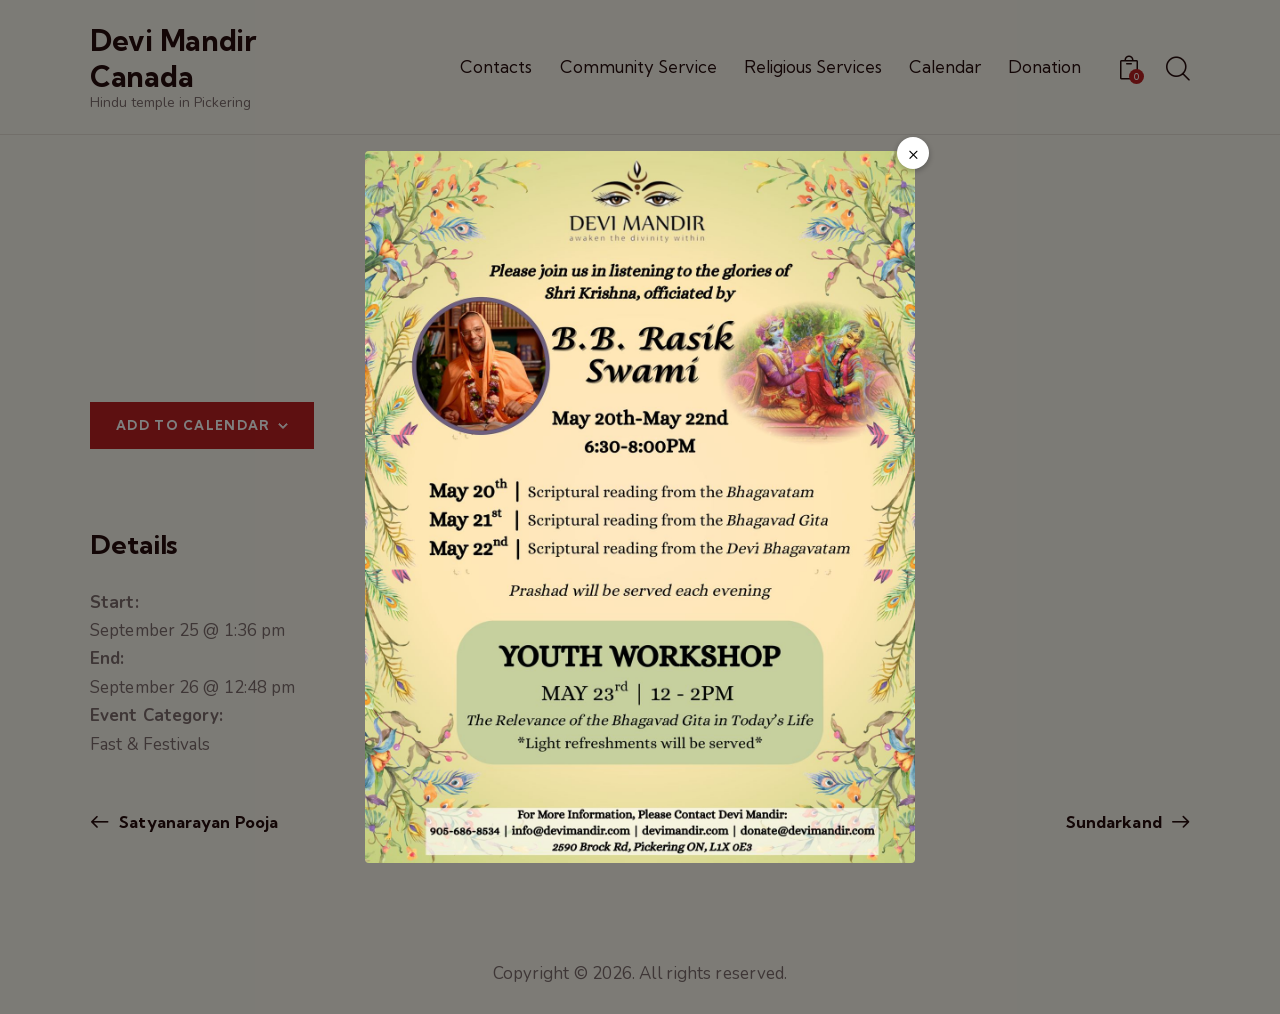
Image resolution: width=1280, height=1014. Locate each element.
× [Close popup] (913, 154)
